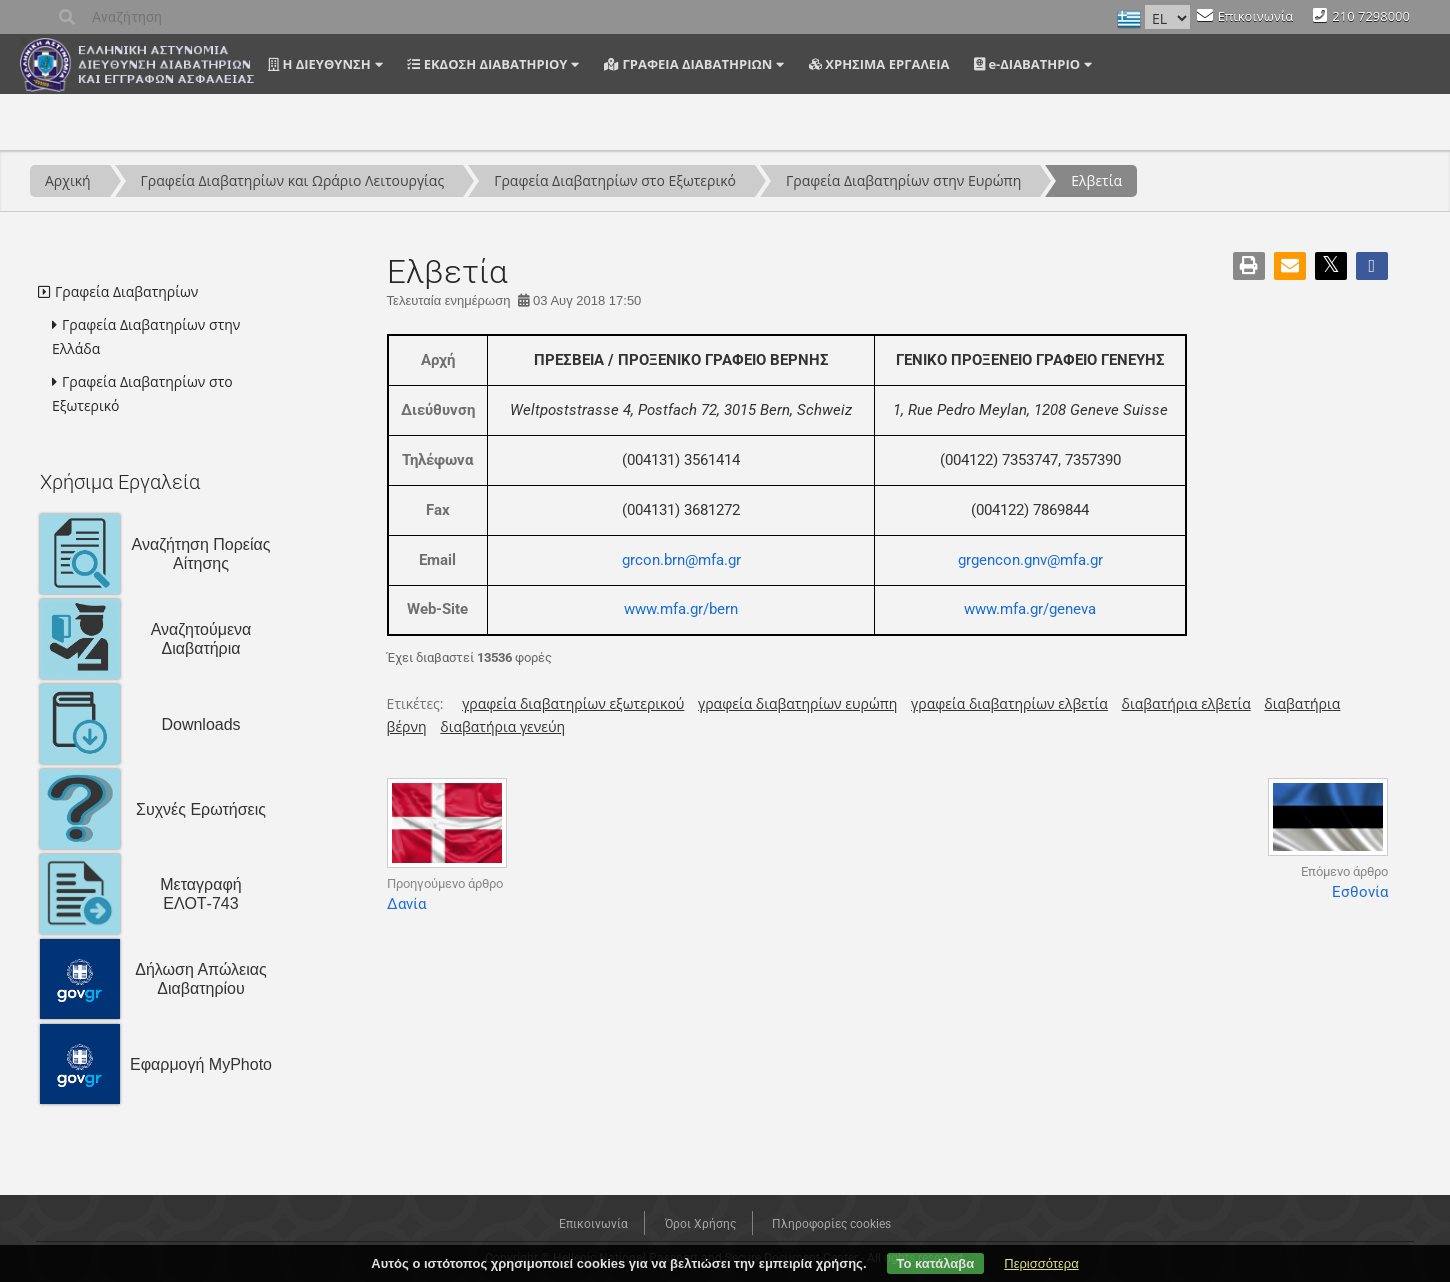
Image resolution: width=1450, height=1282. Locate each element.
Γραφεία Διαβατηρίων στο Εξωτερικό (615, 180)
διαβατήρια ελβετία (1186, 703)
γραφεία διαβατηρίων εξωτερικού (573, 703)
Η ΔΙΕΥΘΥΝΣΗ (319, 64)
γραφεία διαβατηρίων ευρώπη (797, 703)
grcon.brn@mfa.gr (681, 560)
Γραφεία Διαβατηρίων (126, 291)
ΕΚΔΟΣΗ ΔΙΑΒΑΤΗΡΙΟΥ (487, 64)
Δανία (406, 904)
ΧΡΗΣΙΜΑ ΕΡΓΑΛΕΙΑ (879, 64)
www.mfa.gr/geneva (1030, 609)
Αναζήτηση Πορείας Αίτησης (201, 554)
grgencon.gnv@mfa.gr (1030, 560)
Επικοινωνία (1256, 16)
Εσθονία (1360, 892)
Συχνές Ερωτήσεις (201, 809)
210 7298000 (1371, 16)
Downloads (200, 724)
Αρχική (68, 180)
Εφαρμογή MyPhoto (201, 1064)
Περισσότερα (1041, 1263)
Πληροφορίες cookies (831, 1224)
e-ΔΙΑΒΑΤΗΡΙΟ (1027, 64)
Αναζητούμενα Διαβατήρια (201, 639)
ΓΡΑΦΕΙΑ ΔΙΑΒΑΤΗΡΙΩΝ (688, 64)
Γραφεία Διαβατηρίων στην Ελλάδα (146, 336)
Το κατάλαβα (936, 1263)
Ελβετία (1096, 180)
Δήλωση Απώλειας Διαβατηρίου (201, 979)
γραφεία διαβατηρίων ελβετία (1009, 703)
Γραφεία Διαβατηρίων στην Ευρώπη (903, 180)
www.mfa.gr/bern (681, 609)
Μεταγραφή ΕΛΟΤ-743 (200, 894)
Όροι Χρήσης (700, 1224)
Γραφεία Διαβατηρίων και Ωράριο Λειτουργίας (293, 180)
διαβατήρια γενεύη (502, 726)
